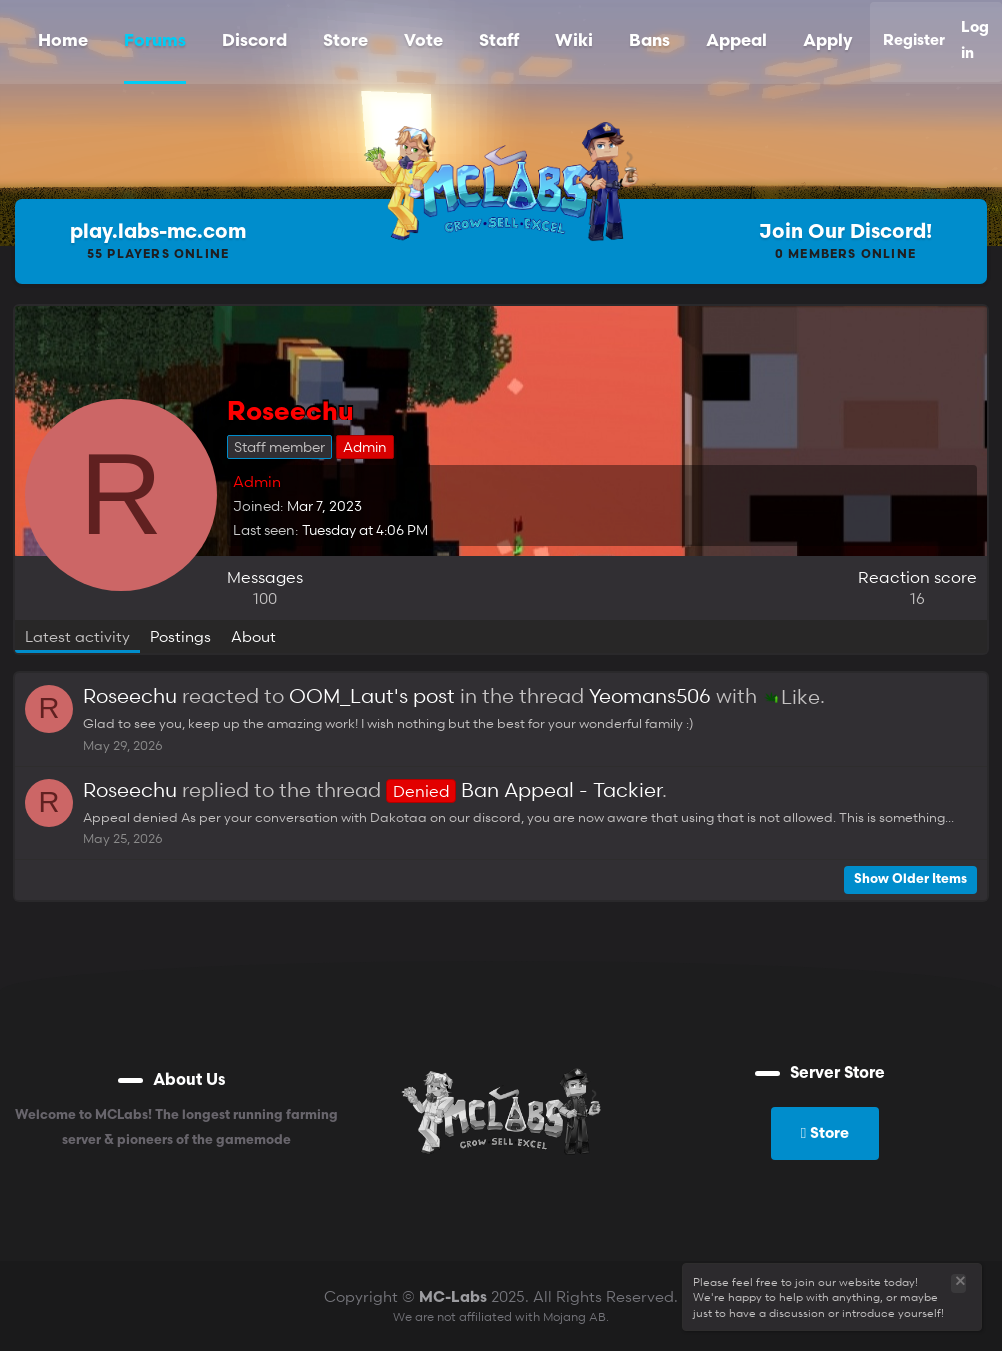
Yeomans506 (650, 696)
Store (345, 41)
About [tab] (253, 636)
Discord (254, 41)
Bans (649, 41)
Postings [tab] (180, 636)
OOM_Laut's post (372, 696)
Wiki (574, 41)
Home (63, 41)
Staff (499, 41)
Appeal (736, 41)
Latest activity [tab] (77, 636)
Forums (155, 41)
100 (265, 598)
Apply (827, 41)
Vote (423, 41)
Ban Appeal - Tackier (524, 790)
